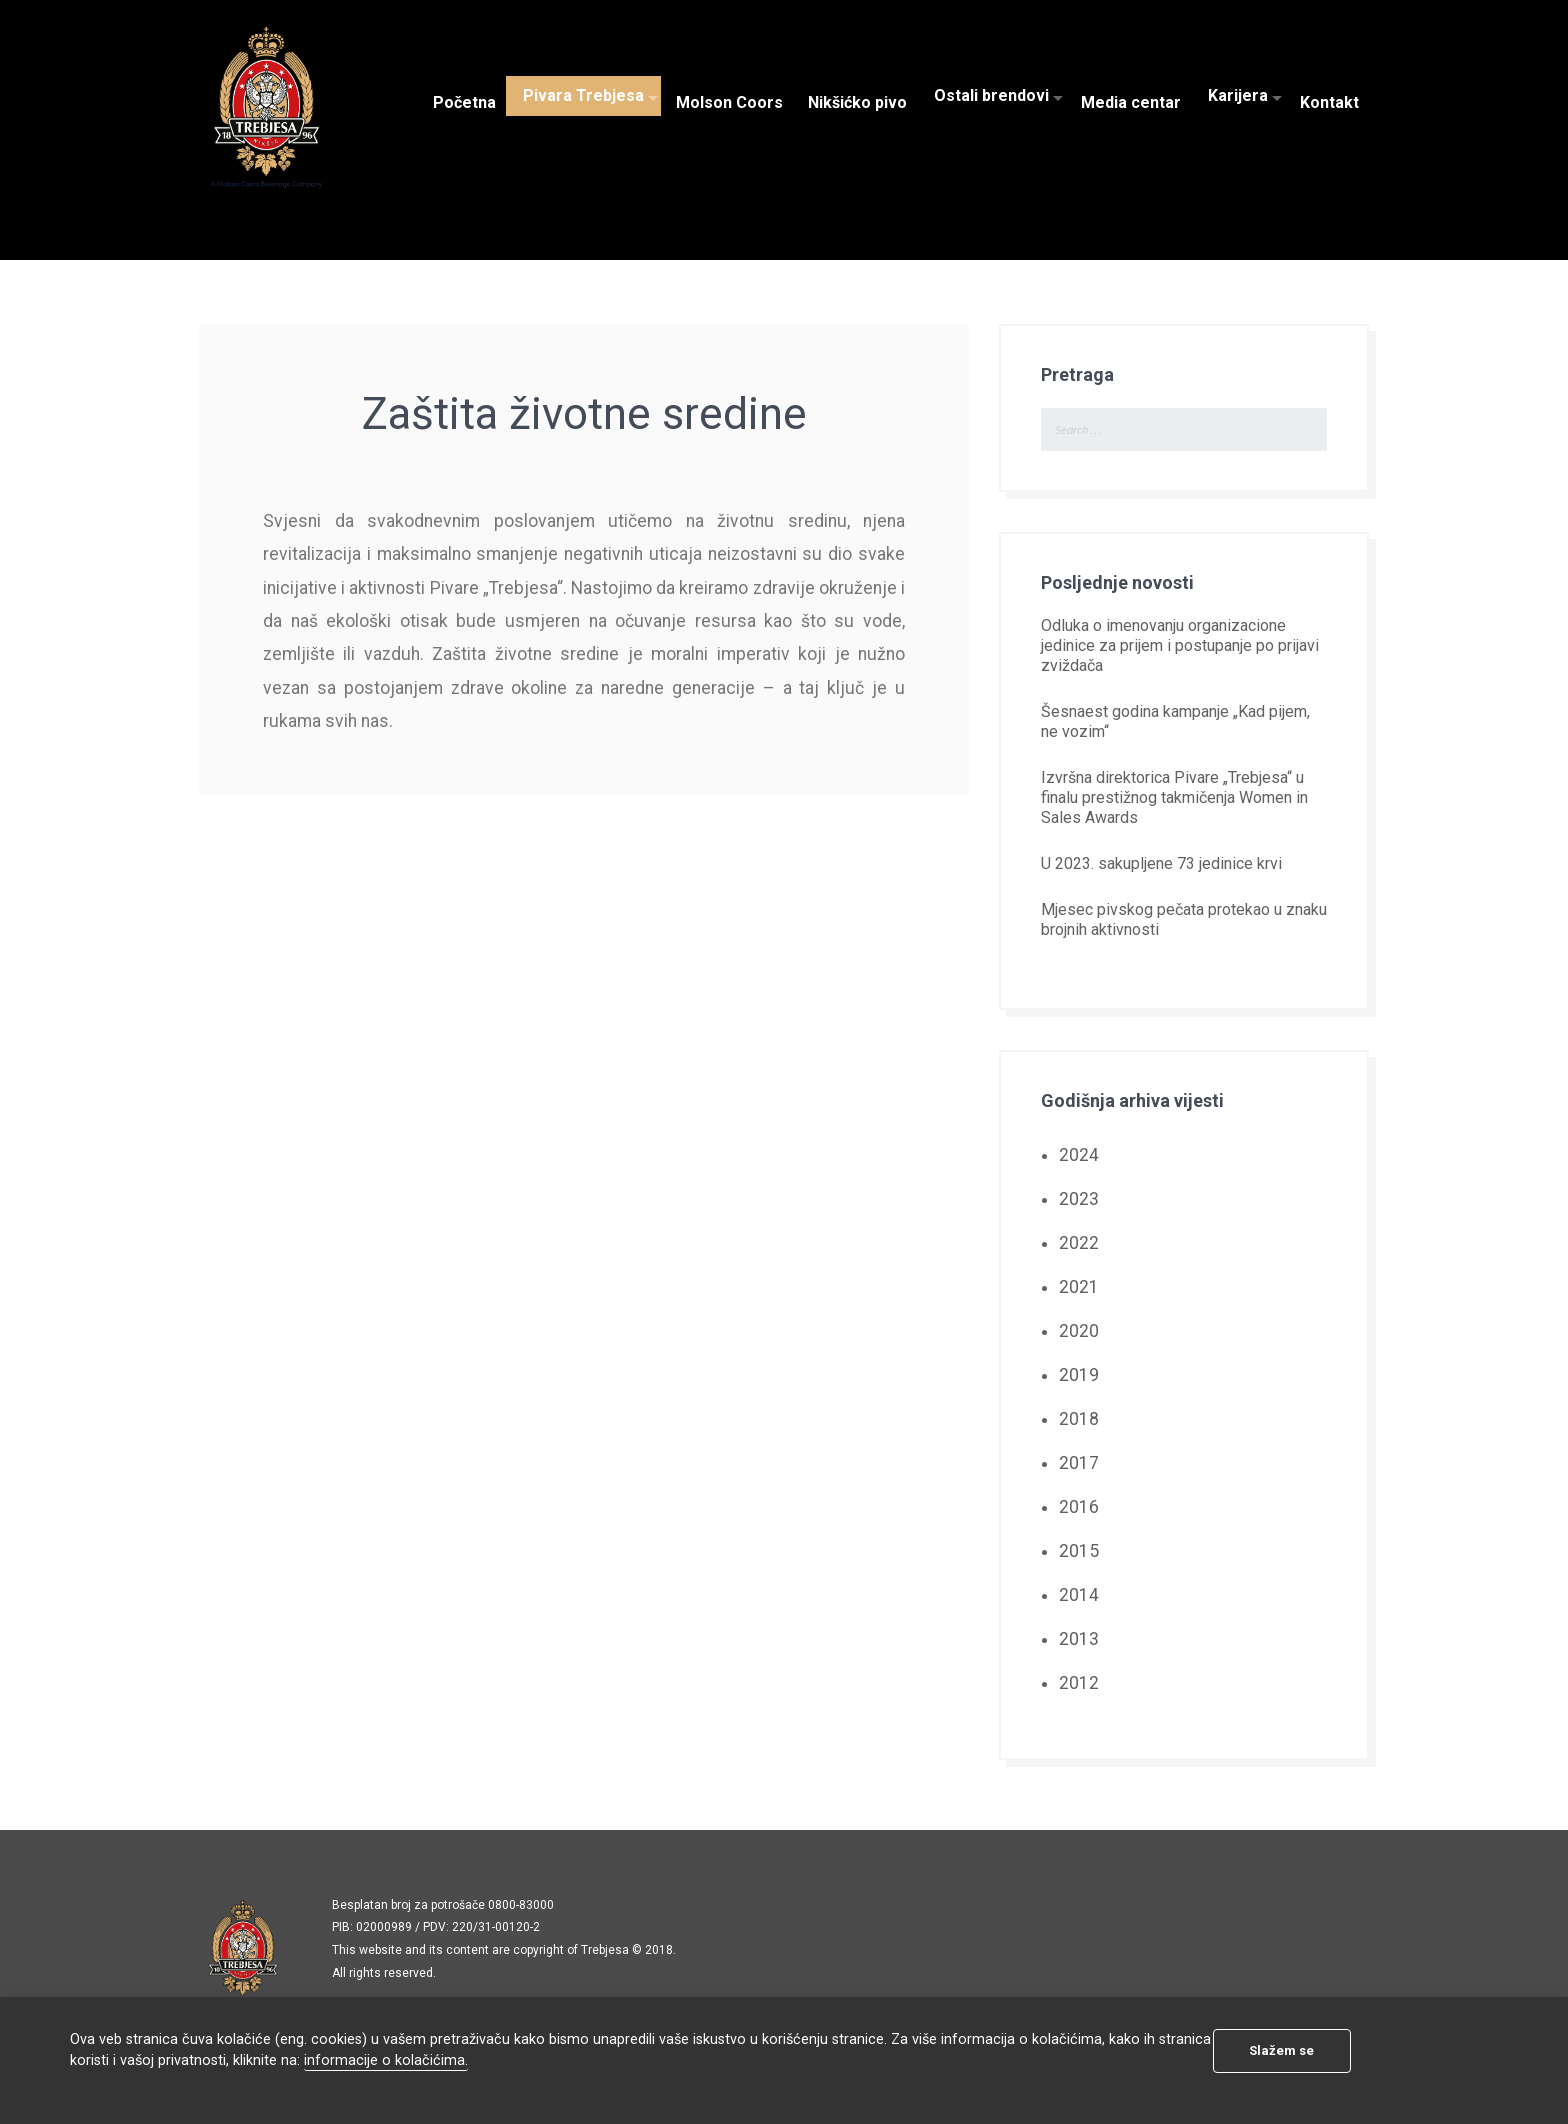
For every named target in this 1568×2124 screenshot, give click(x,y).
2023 (1079, 1199)
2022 (1079, 1243)
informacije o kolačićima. (386, 2060)
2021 (1079, 1287)
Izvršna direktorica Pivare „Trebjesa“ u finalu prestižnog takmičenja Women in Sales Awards (1174, 797)
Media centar (1131, 95)
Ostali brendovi (991, 95)
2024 (1079, 1155)
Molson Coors (729, 95)
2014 (1079, 1595)
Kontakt (1329, 95)
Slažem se (1281, 2050)
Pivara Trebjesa (583, 95)
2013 (1079, 1639)
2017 (1079, 1463)
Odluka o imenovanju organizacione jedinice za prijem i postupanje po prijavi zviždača (1180, 645)
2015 (1079, 1551)
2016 (1079, 1507)
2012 (1079, 1683)
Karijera (1238, 95)
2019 (1079, 1375)
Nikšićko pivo (857, 95)
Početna (464, 95)
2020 (1079, 1331)
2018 (1079, 1419)
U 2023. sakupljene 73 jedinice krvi (1161, 863)
